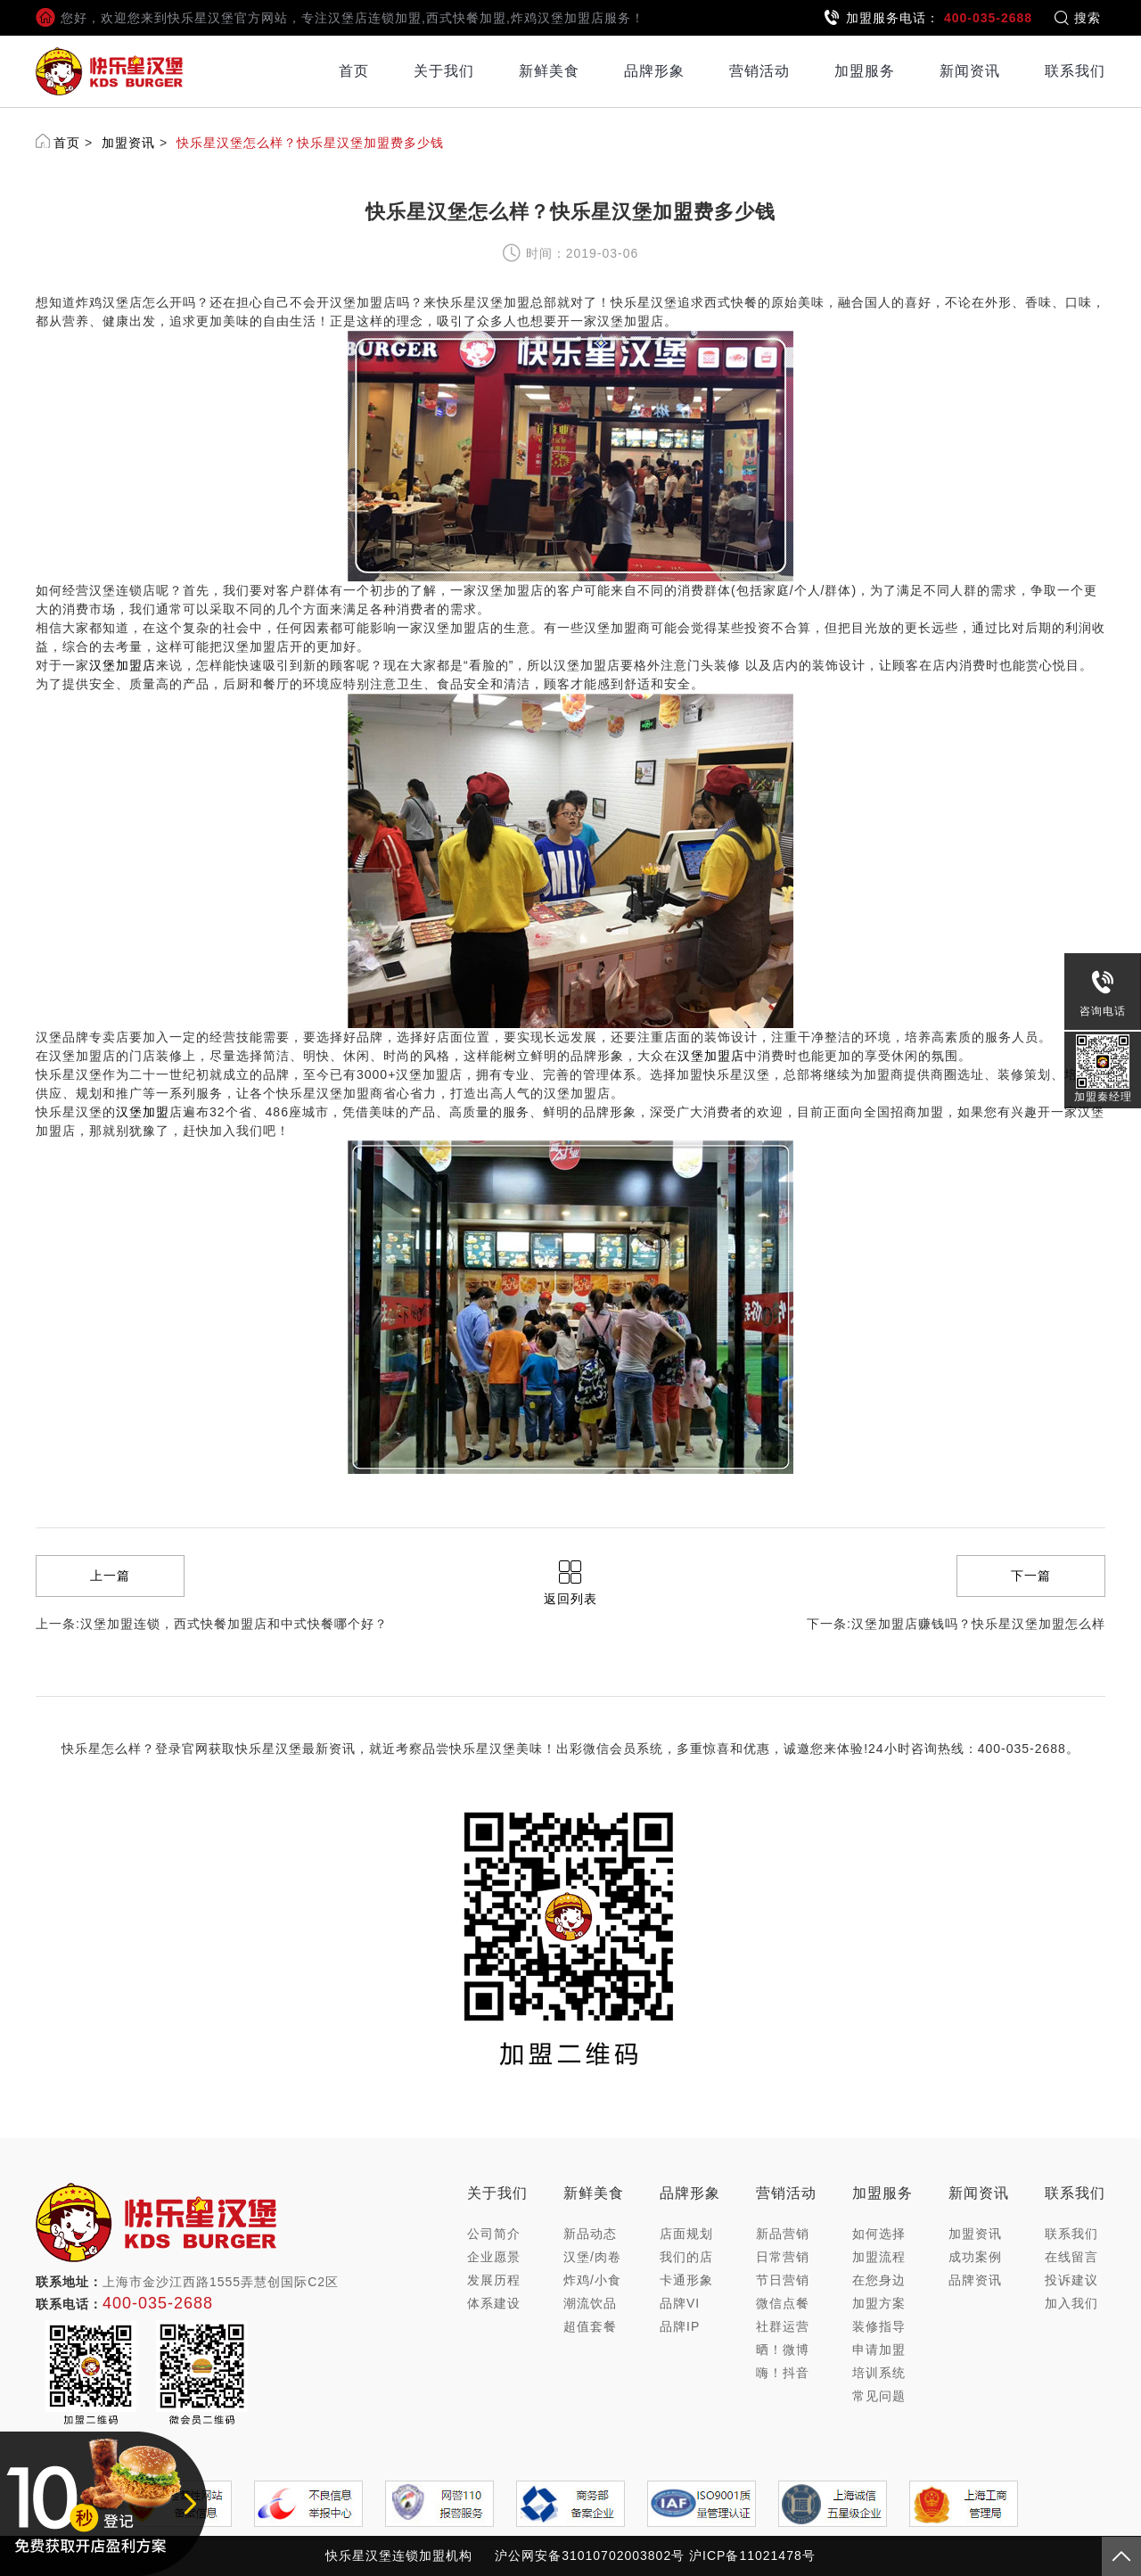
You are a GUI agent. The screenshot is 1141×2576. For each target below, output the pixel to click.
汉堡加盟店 (122, 665)
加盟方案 (879, 2303)
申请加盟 (879, 2349)
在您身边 (879, 2280)
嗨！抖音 (782, 2373)
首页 (354, 70)
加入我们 (1071, 2303)
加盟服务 (864, 70)
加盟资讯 (128, 143)
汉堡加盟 (142, 1112)
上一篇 (110, 1575)
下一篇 (1031, 1575)
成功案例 (975, 2257)
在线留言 (1071, 2257)
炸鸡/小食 (592, 2280)
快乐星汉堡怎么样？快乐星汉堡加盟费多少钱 (310, 143)
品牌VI (680, 2303)
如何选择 (879, 2233)
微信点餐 (782, 2303)
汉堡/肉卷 (592, 2257)
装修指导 (879, 2326)
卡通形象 (686, 2280)
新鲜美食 (549, 70)
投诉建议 (1071, 2280)
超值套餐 (590, 2326)
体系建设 (494, 2303)
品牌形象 (654, 70)
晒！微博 (782, 2349)
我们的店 (686, 2257)
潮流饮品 (590, 2303)
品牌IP (680, 2326)
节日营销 (782, 2280)
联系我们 (1075, 70)
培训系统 (879, 2373)
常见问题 (879, 2396)
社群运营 (782, 2326)
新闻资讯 (970, 70)
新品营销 (782, 2233)
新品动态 (590, 2233)
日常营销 (782, 2257)
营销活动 (759, 70)
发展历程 (494, 2280)
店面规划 (686, 2233)
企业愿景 (494, 2257)
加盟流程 (879, 2257)
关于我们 (444, 70)
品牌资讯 (975, 2280)
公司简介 (494, 2233)
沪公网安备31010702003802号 (590, 2555)
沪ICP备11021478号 (752, 2555)
